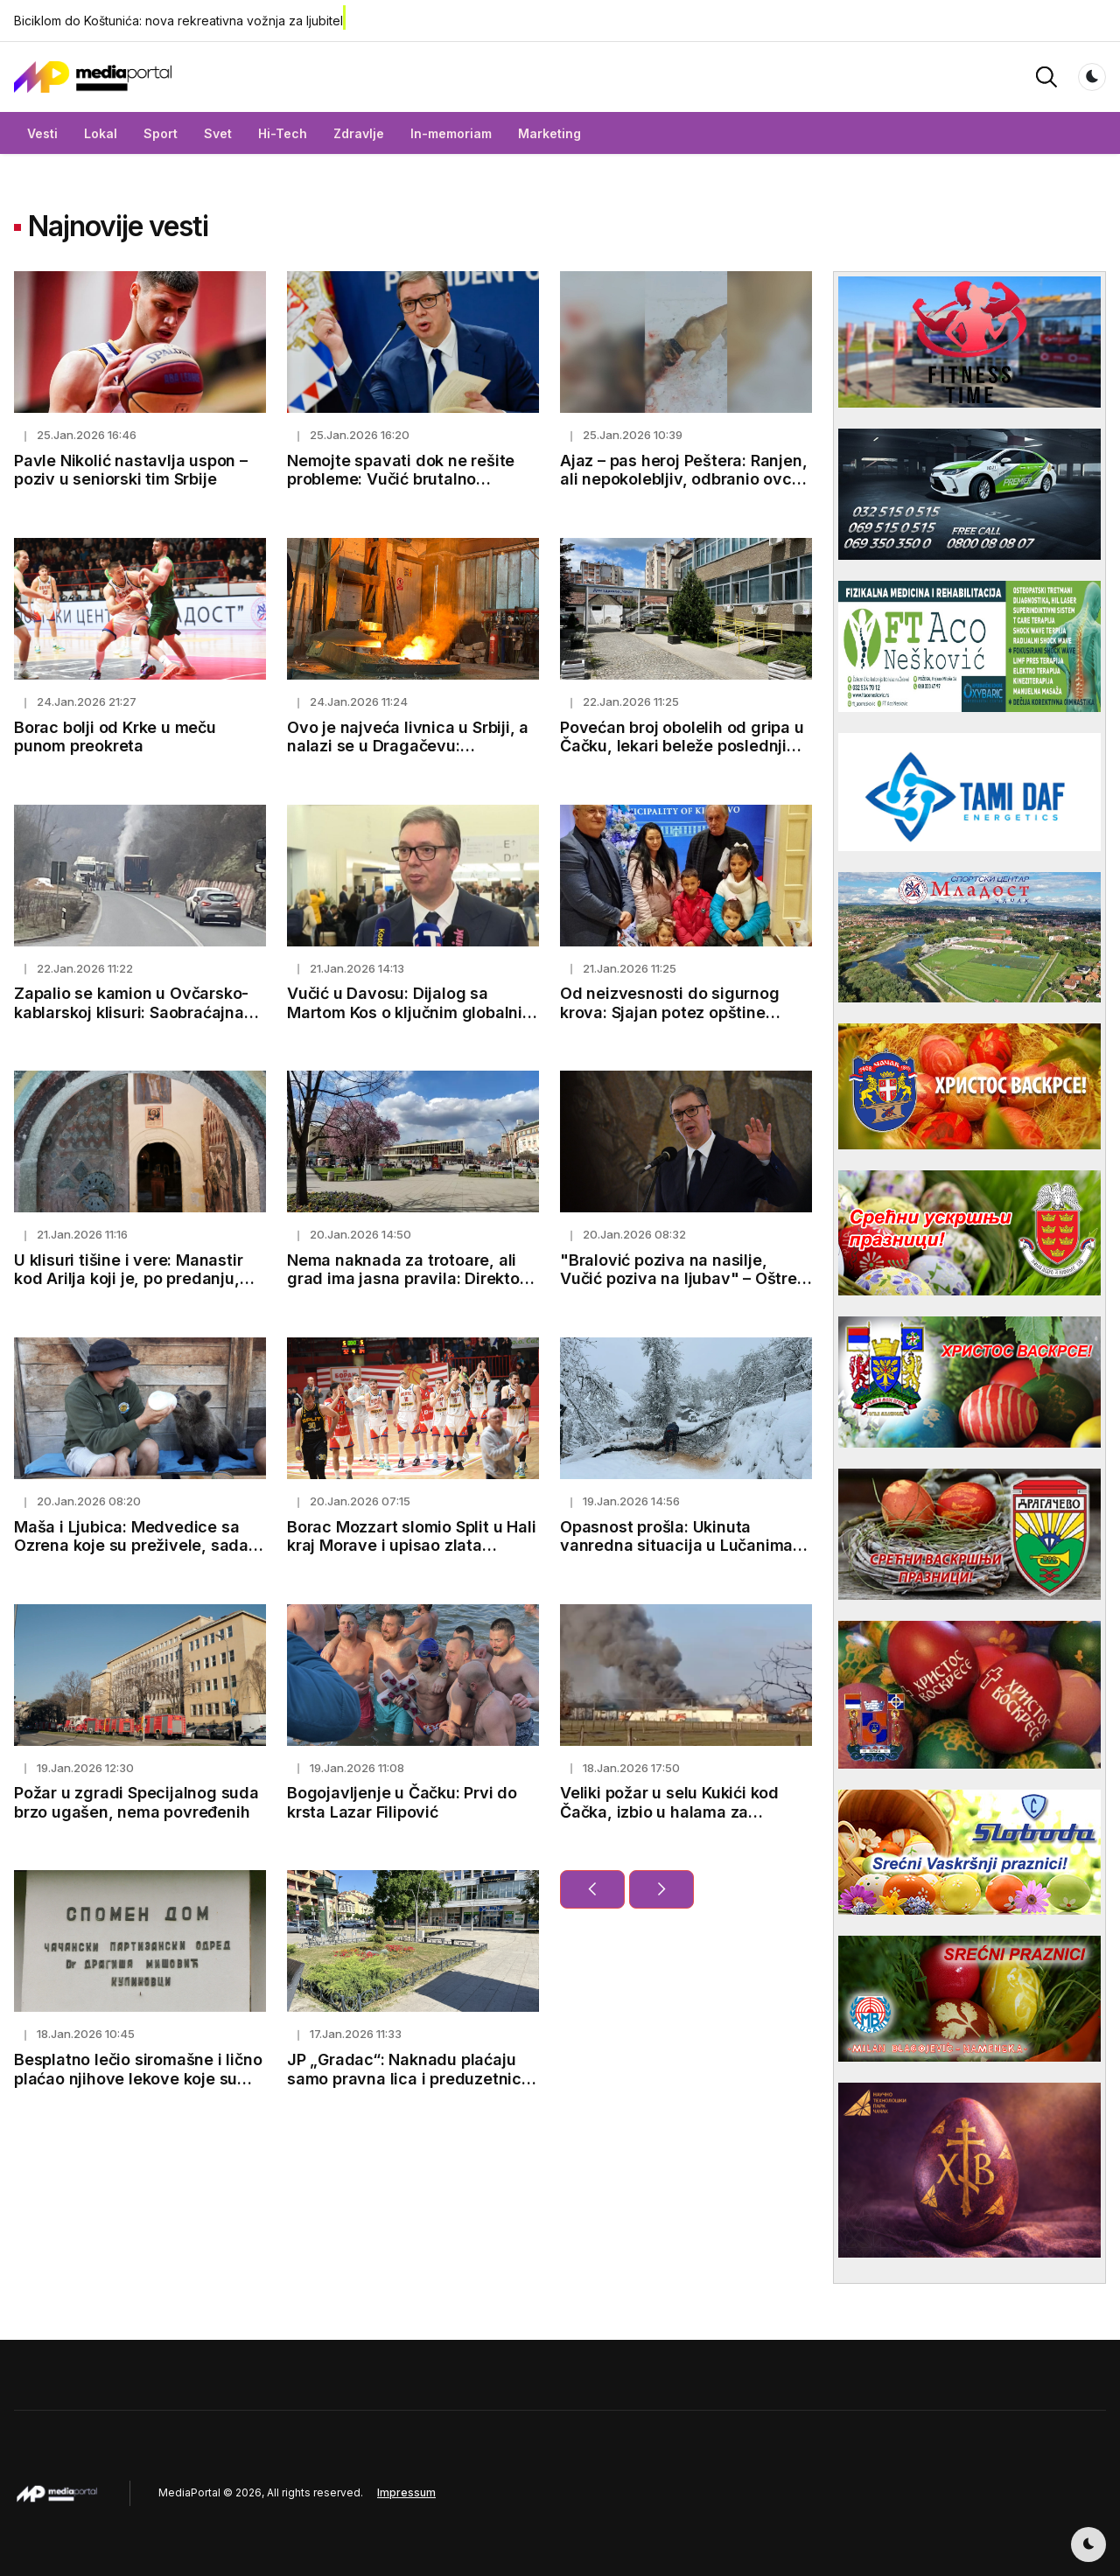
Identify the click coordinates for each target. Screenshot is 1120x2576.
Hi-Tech (282, 133)
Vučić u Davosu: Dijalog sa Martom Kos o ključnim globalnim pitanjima (411, 1012)
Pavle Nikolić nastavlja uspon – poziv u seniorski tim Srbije (131, 470)
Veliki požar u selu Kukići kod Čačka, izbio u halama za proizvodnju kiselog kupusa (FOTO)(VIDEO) (669, 1821)
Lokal (100, 133)
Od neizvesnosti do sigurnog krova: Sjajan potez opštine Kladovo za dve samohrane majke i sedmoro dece (670, 1021)
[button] (1046, 75)
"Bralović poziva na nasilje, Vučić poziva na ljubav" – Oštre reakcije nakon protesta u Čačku (682, 1279)
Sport (161, 133)
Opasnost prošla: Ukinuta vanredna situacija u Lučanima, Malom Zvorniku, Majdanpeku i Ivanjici (679, 1555)
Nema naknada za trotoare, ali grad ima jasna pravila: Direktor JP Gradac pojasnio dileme (406, 1279)
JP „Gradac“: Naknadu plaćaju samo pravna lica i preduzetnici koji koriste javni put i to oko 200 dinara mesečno (410, 2088)
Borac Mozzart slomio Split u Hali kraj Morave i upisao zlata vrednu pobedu (411, 1546)
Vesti (42, 133)
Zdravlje (358, 133)
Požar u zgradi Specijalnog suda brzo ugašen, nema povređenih (136, 1802)
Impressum (406, 2492)
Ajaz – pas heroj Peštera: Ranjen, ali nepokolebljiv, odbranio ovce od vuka (683, 479)
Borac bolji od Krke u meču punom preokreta (115, 737)
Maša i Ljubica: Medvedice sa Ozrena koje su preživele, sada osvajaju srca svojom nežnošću (133, 1546)
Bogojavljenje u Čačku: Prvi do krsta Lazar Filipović (402, 1802)
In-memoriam (451, 133)
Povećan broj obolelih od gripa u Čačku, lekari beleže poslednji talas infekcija (682, 746)
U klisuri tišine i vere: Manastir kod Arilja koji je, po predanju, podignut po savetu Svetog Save (138, 1279)
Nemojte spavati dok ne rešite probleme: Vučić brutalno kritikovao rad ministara (400, 479)
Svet (218, 133)
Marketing (549, 133)
